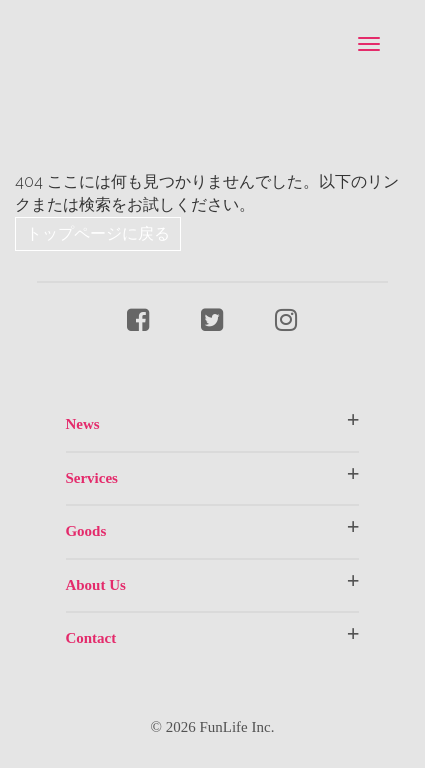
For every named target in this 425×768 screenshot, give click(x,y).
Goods (85, 531)
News (82, 424)
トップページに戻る (98, 233)
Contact (90, 638)
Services (91, 478)
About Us (95, 585)
